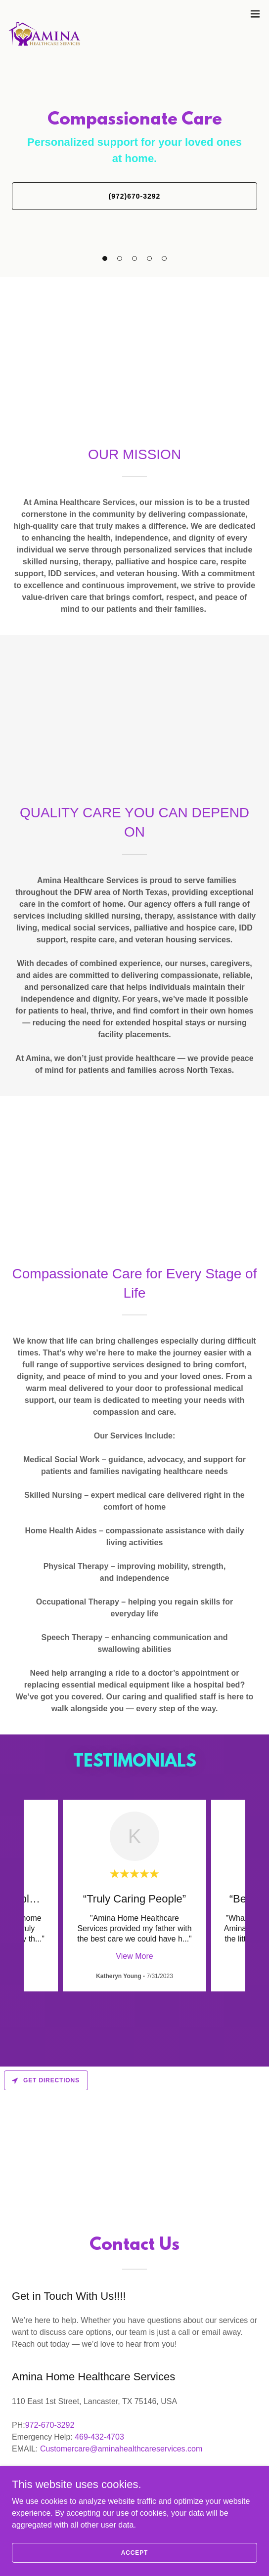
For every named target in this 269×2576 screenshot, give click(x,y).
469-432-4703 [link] (99, 2437)
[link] (44, 14)
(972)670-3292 (135, 196)
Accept (134, 2552)
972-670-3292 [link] (50, 2425)
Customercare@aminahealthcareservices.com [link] (121, 2449)
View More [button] (134, 1956)
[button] (255, 14)
